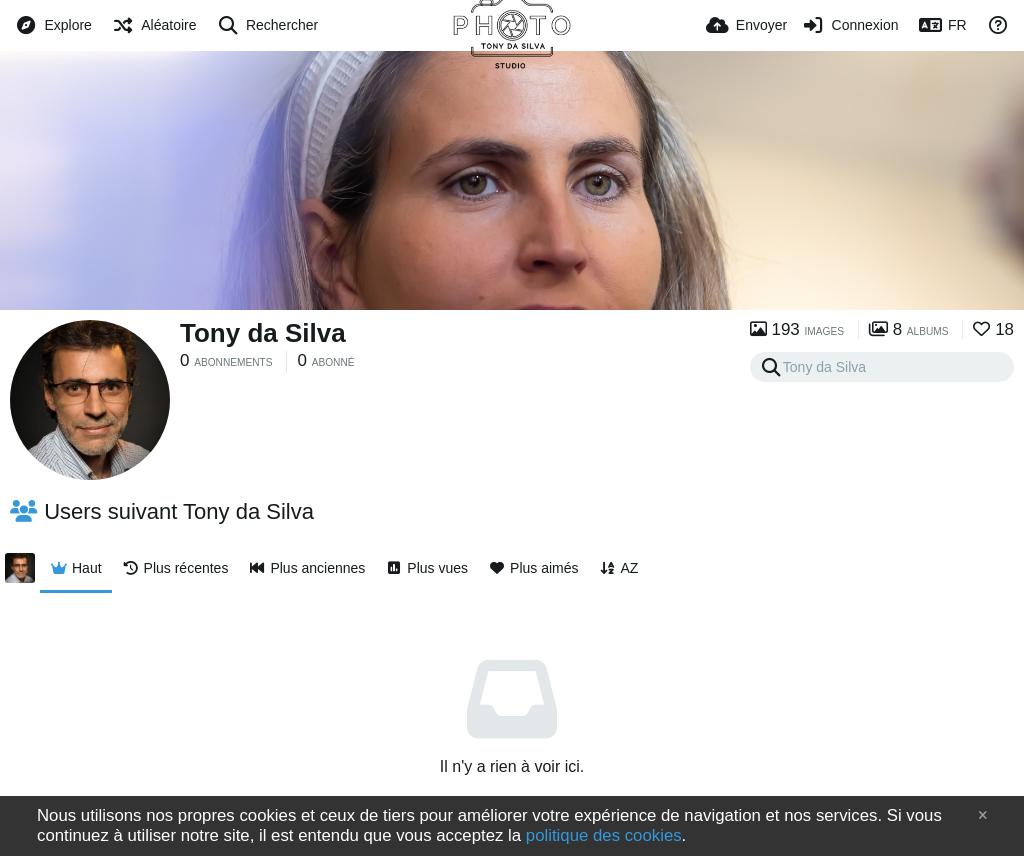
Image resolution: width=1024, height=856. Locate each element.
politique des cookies (604, 835)
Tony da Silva (263, 333)
